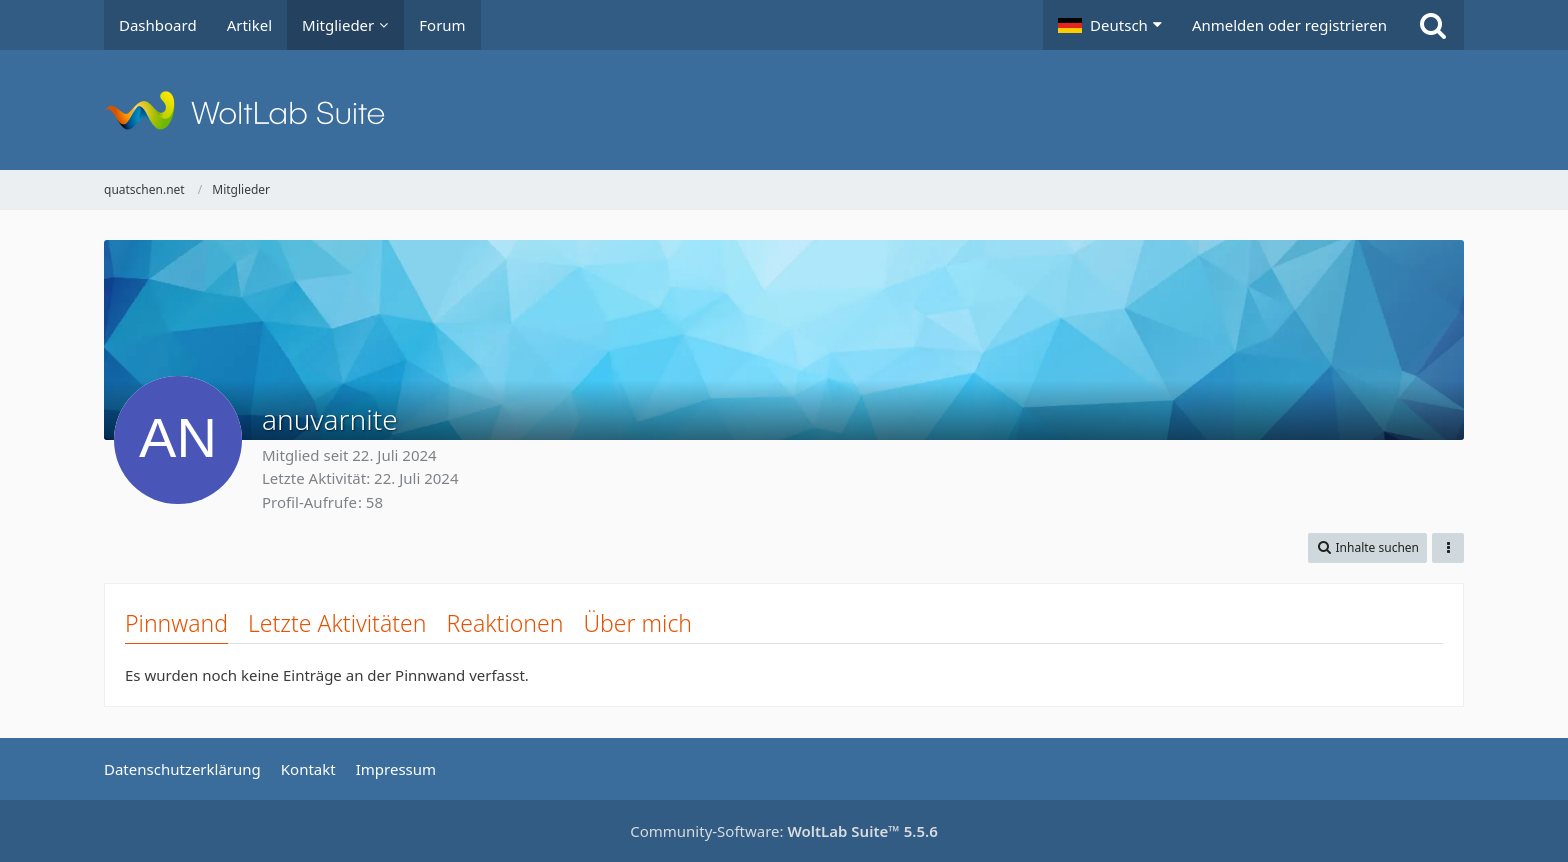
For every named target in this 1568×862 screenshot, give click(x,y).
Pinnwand (176, 623)
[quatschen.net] (784, 110)
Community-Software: (784, 831)
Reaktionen (504, 623)
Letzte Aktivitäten (337, 623)
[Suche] (1433, 25)
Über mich (637, 623)
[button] (1110, 25)
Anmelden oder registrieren (1289, 25)
